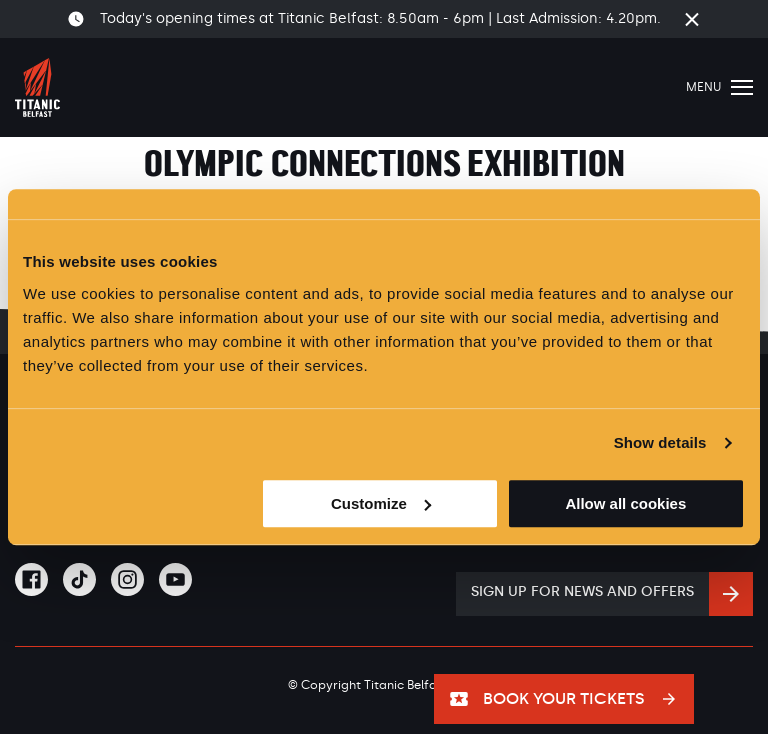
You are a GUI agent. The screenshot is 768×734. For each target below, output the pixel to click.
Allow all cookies (625, 503)
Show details (660, 442)
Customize (381, 503)
